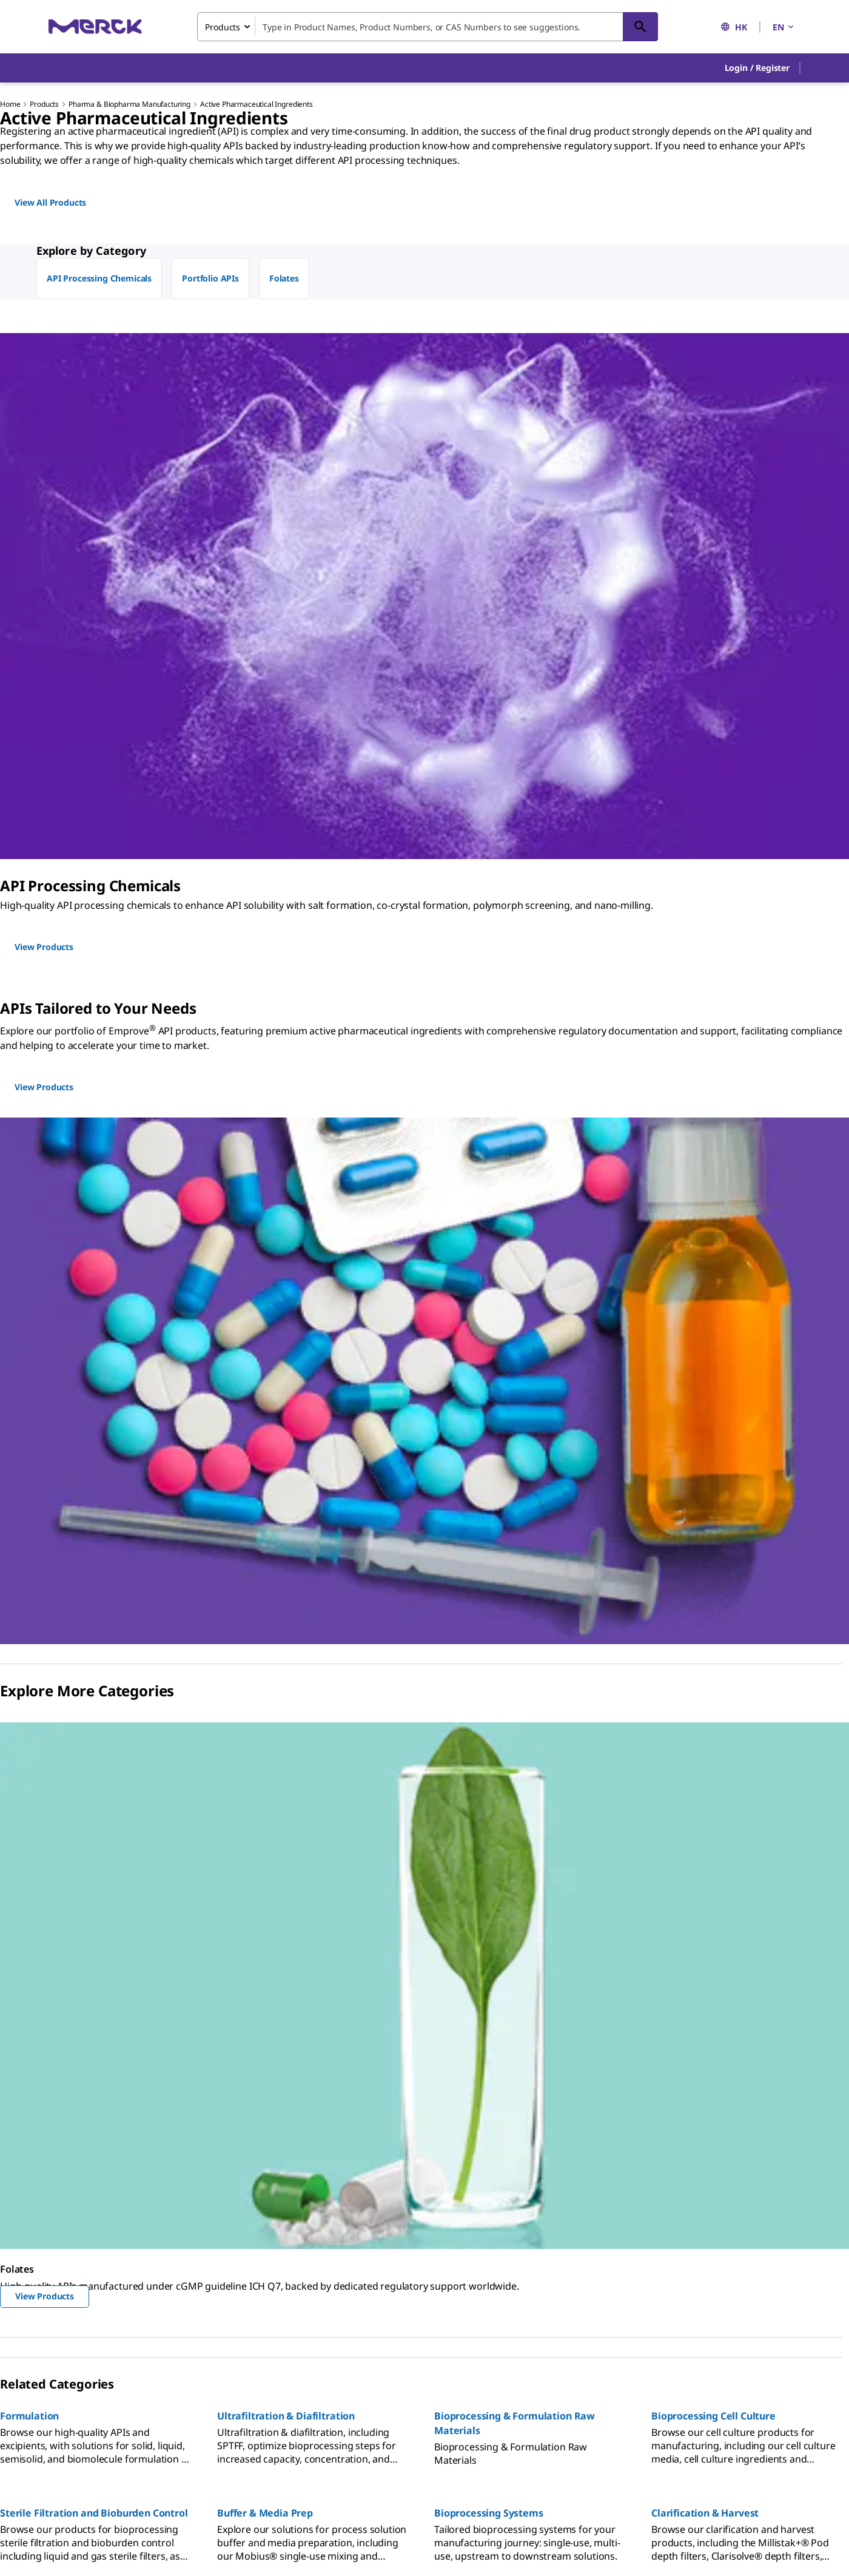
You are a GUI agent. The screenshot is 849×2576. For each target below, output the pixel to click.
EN (784, 27)
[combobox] (427, 26)
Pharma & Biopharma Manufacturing (129, 104)
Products (44, 104)
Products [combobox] (222, 27)
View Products (44, 2296)
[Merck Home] (95, 26)
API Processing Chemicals (99, 278)
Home (10, 104)
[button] (757, 68)
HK (733, 27)
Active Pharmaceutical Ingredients (256, 104)
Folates (284, 278)
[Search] (640, 26)
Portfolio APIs (210, 278)
